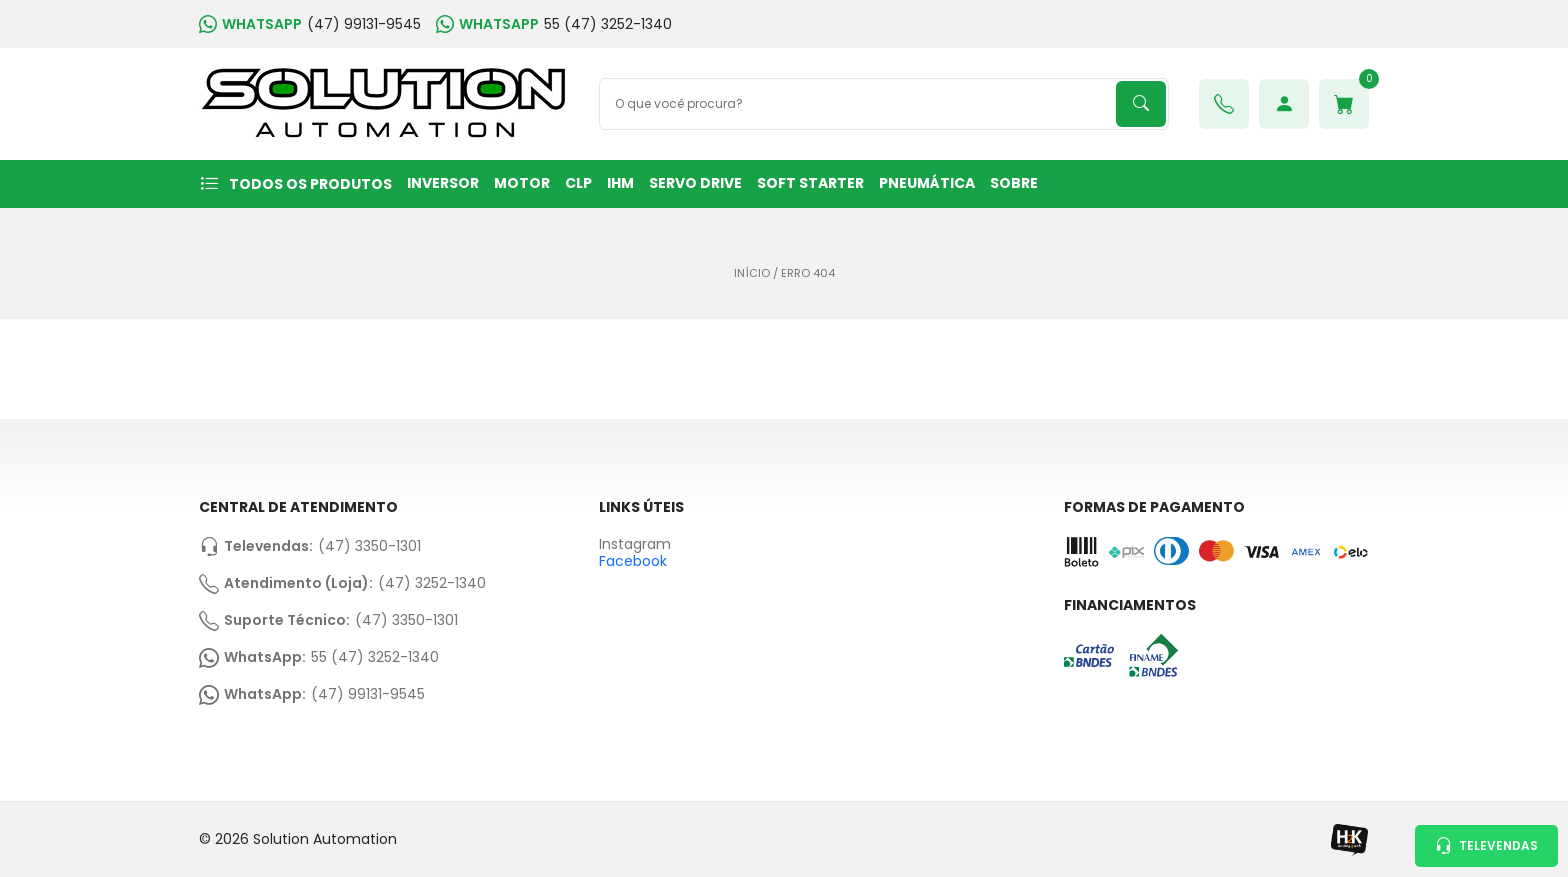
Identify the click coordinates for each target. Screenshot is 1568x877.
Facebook (633, 561)
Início (752, 273)
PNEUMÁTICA (927, 183)
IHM (620, 183)
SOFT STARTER (810, 183)
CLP (578, 183)
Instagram (635, 544)
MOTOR (522, 183)
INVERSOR (443, 183)
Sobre (1014, 183)
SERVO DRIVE (695, 183)
